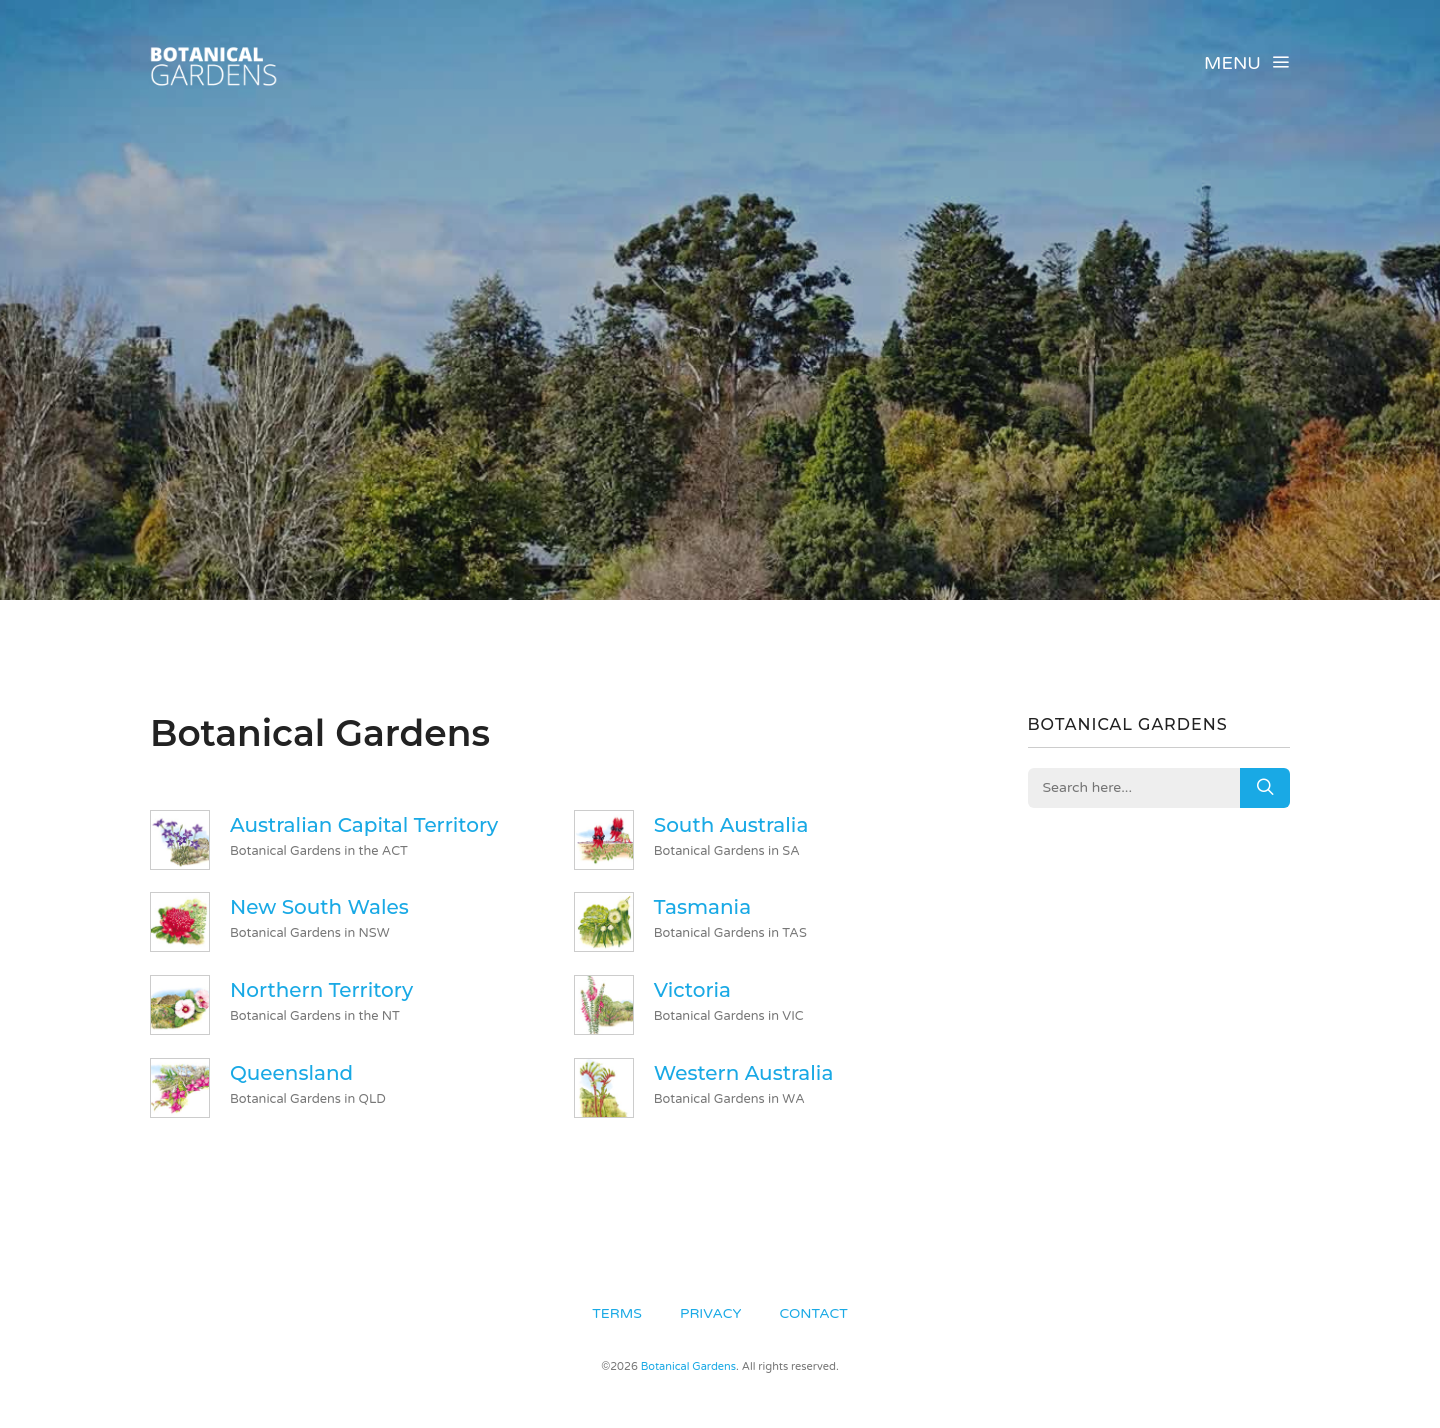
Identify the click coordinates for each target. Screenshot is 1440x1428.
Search (1265, 788)
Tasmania (702, 907)
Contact (814, 1313)
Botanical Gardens (688, 1366)
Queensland (291, 1073)
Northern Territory (321, 990)
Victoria (692, 990)
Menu (1247, 63)
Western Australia (744, 1073)
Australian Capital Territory (364, 825)
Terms (617, 1313)
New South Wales (319, 907)
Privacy (710, 1313)
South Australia (731, 825)
